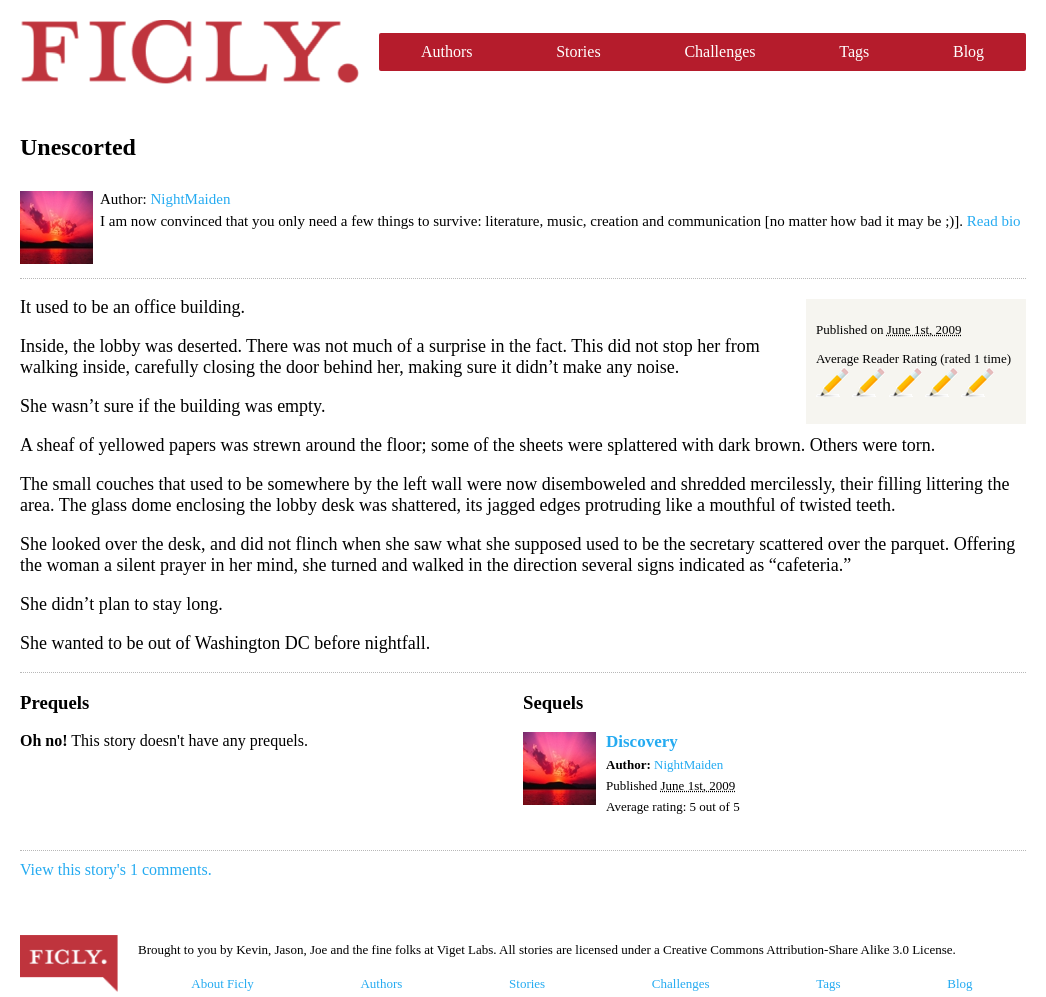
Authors (447, 51)
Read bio (994, 221)
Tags (854, 51)
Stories (578, 51)
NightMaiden (190, 199)
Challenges (719, 51)
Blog (968, 51)
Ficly (189, 52)
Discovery (642, 741)
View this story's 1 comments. (116, 869)
